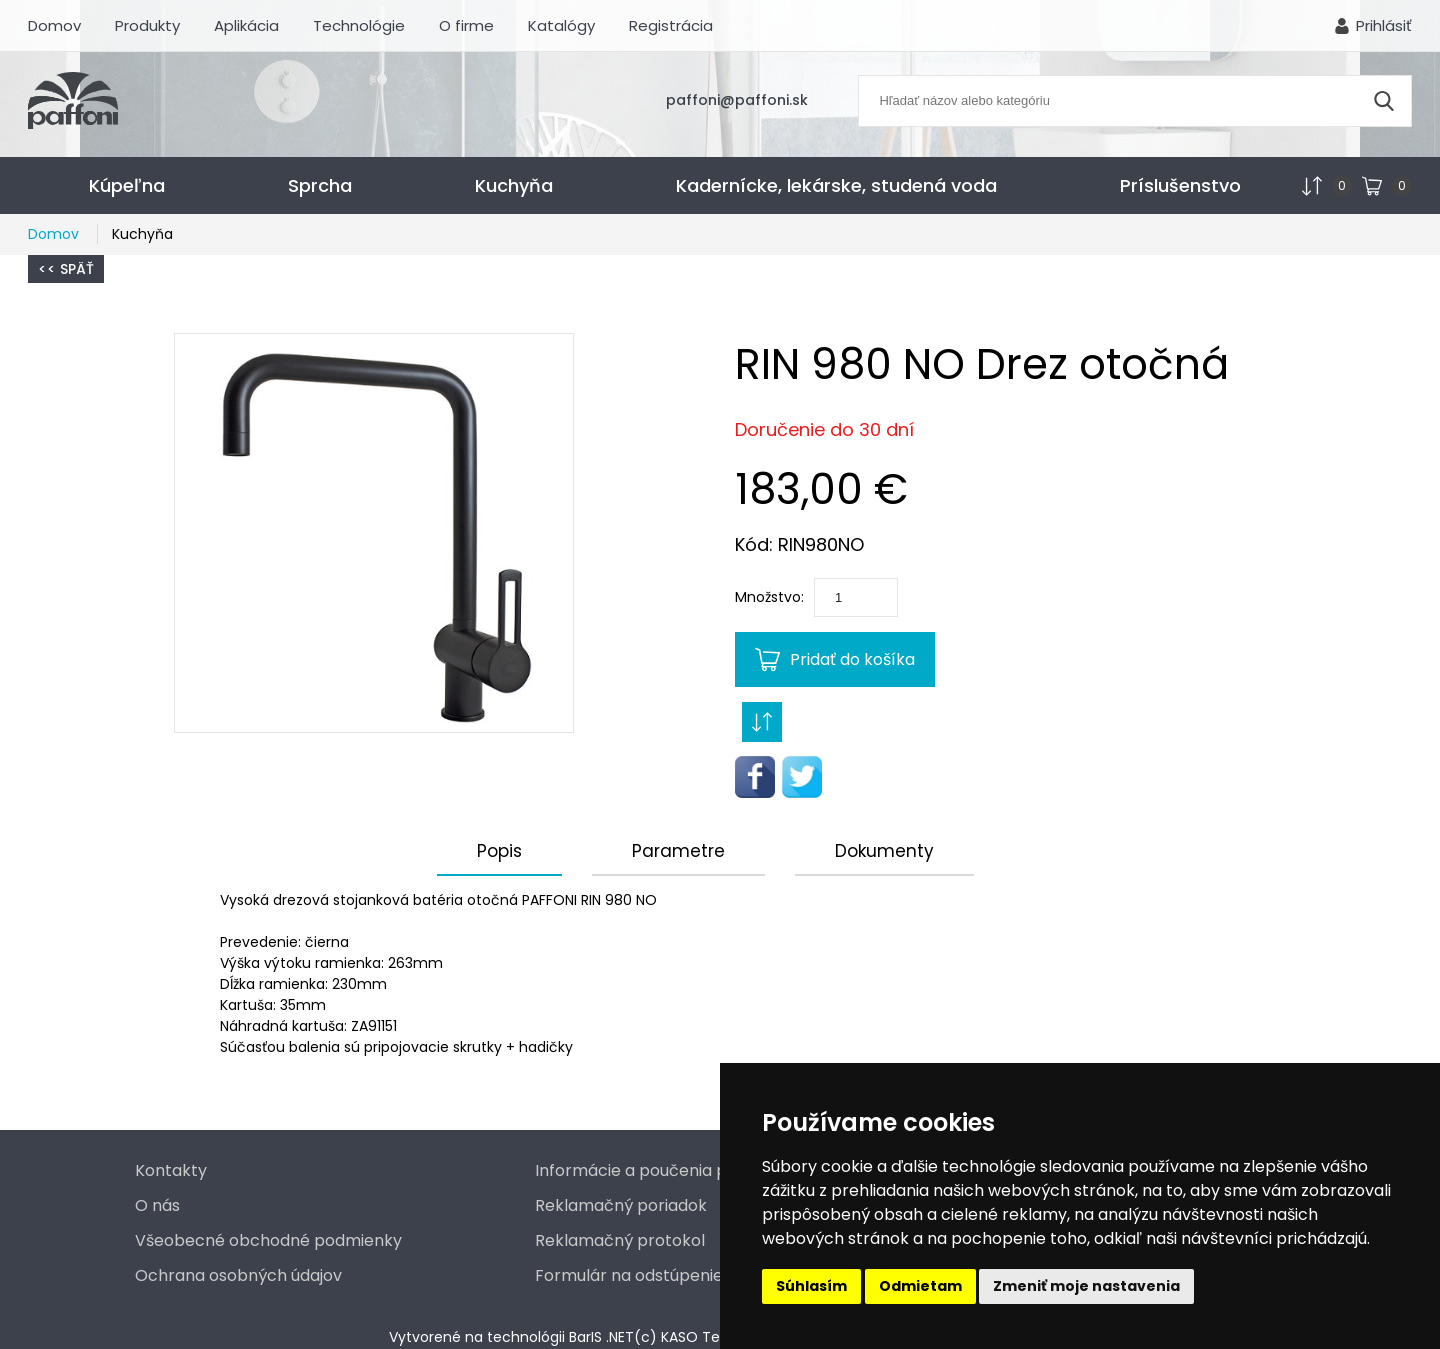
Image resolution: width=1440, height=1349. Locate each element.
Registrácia (671, 25)
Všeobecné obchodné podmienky (268, 1240)
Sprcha (320, 185)
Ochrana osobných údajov (238, 1275)
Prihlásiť (1384, 25)
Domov (54, 25)
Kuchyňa (514, 185)
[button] (374, 533)
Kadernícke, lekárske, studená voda (836, 185)
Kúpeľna (127, 185)
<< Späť (66, 269)
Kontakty (171, 1170)
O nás (157, 1205)
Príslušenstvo (1180, 185)
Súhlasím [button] (811, 1286)
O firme (466, 25)
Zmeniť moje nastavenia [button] (1086, 1286)
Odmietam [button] (920, 1286)
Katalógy (561, 25)
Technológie (359, 25)
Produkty (147, 25)
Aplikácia (246, 25)
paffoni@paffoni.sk (737, 100)
